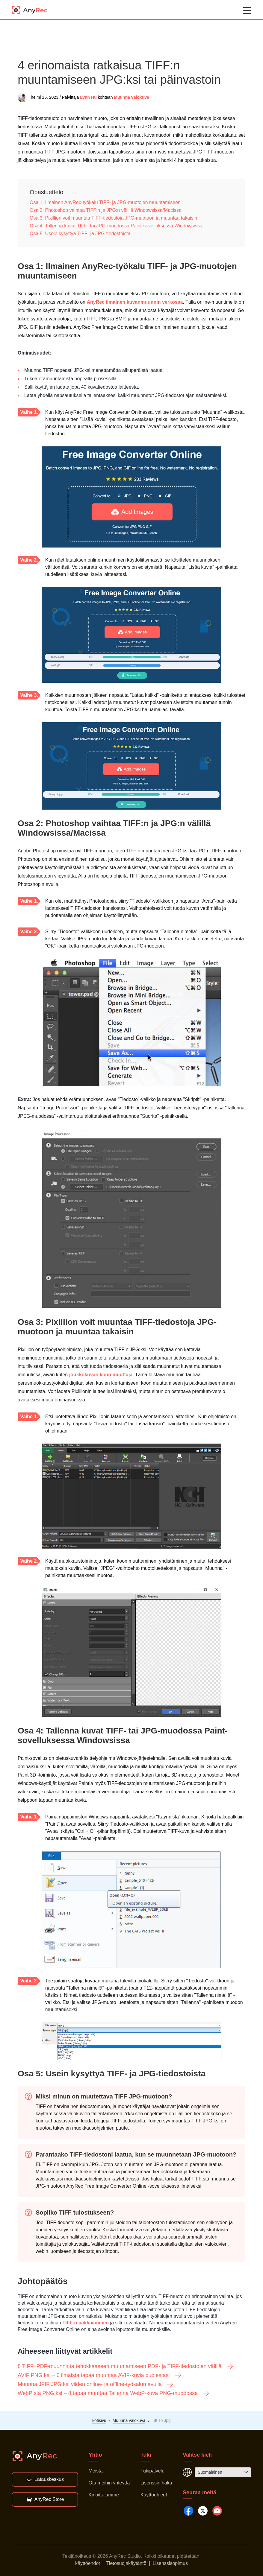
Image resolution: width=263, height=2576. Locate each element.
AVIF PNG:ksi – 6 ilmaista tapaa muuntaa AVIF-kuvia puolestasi (100, 2375)
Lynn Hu (88, 97)
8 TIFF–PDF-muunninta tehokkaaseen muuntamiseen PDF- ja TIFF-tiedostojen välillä (126, 2366)
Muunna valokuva (131, 97)
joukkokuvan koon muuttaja (101, 1374)
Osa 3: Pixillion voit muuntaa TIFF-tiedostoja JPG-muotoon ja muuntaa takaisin (113, 218)
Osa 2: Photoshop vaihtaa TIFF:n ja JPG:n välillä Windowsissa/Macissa (106, 210)
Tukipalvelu (152, 2470)
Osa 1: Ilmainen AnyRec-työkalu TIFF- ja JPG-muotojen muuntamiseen (105, 202)
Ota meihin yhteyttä (109, 2482)
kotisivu (99, 2420)
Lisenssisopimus (170, 2563)
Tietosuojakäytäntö (126, 2563)
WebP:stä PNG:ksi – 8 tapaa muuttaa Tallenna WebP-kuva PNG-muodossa (114, 2393)
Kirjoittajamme (103, 2494)
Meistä (95, 2470)
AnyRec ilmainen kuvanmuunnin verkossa (135, 302)
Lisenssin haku (156, 2482)
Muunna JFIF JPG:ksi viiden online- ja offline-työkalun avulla (96, 2384)
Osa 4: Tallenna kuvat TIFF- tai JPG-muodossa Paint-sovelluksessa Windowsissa (116, 225)
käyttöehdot (87, 2563)
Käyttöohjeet (153, 2494)
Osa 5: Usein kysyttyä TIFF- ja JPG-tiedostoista (80, 233)
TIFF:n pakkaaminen (85, 2322)
